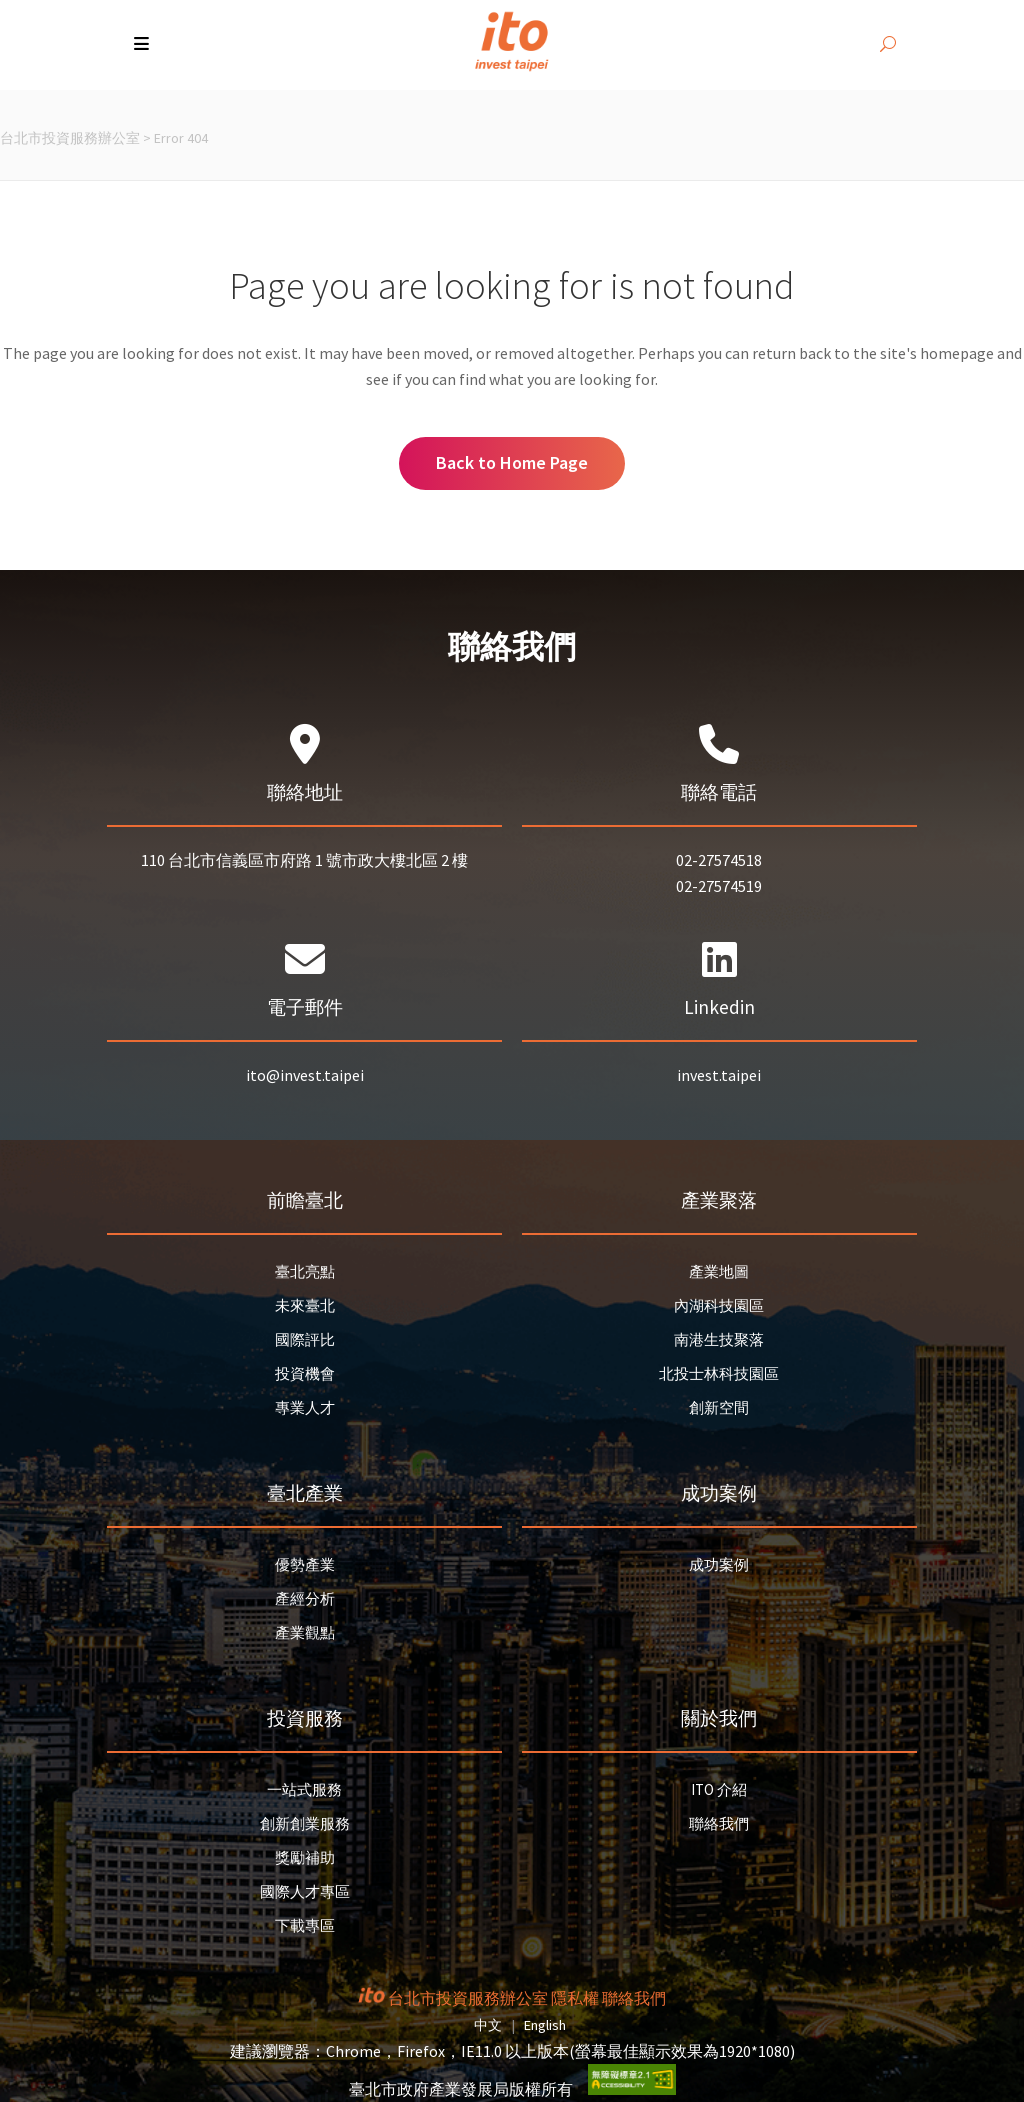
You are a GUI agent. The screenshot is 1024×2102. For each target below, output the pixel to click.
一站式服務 (304, 1789)
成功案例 (719, 1564)
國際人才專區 (305, 1891)
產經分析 (305, 1598)
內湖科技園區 (719, 1305)
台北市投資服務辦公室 (70, 138)
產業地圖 (719, 1271)
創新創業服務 (305, 1823)
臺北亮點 (305, 1271)
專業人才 (305, 1407)
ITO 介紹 (719, 1789)
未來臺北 (305, 1305)
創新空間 (719, 1407)
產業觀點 (305, 1632)
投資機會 (305, 1373)
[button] (143, 45)
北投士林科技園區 (719, 1373)
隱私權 (575, 1998)
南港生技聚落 (719, 1339)
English (545, 2025)
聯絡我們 (719, 1823)
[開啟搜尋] (888, 45)
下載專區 (305, 1925)
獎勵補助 (305, 1857)
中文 (488, 2025)
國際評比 (305, 1339)
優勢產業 (305, 1564)
